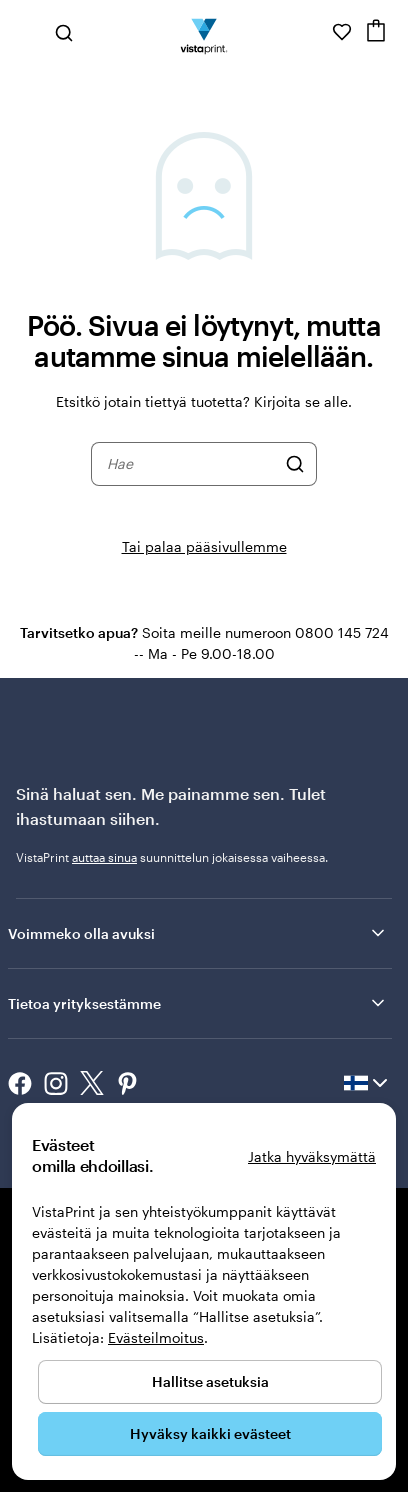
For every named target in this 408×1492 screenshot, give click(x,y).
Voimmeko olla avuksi (198, 933)
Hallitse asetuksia (210, 1381)
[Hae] (295, 464)
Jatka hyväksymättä (312, 1156)
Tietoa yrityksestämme (198, 1003)
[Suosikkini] (342, 32)
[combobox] (191, 464)
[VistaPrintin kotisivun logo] (204, 32)
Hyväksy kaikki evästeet (210, 1433)
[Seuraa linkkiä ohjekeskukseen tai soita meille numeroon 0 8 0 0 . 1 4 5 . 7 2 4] (314, 32)
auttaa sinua (104, 857)
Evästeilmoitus (156, 1337)
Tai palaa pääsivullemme (204, 546)
